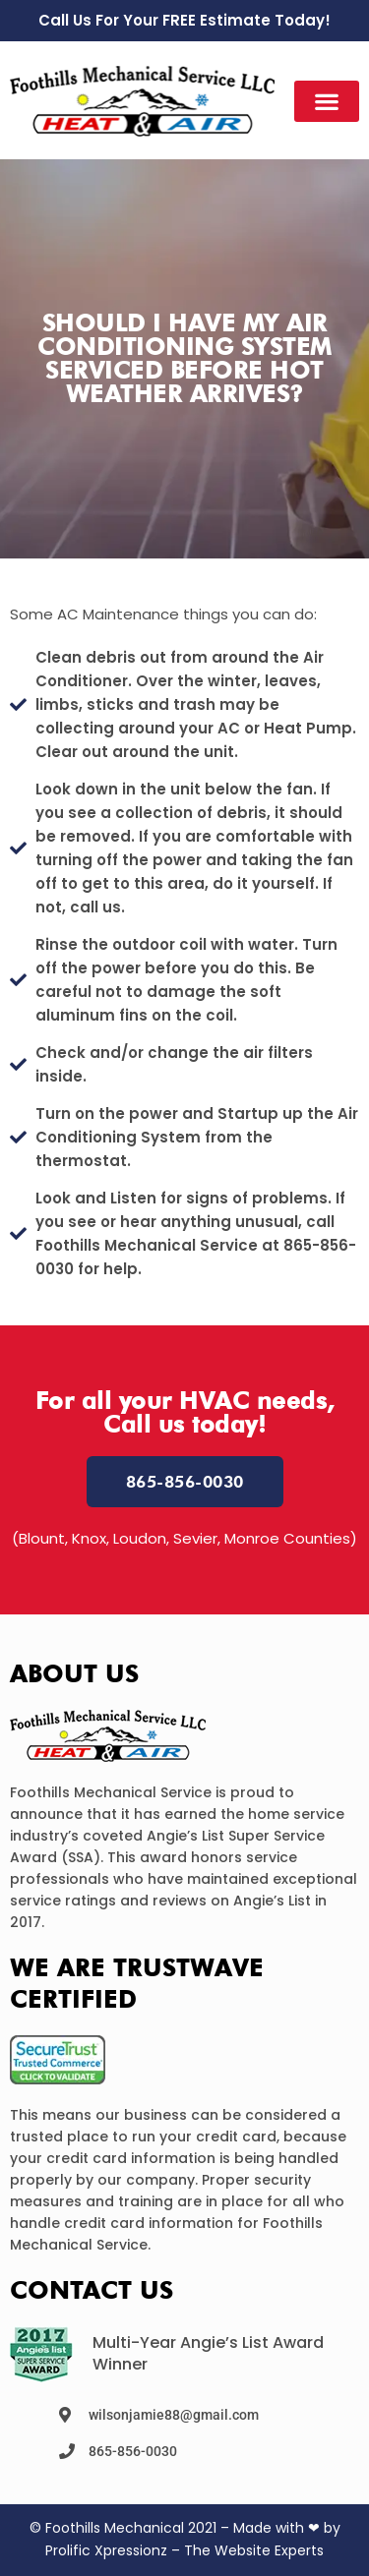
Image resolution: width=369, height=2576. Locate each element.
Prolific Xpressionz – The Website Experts (184, 2550)
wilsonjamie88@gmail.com (174, 2415)
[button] (326, 101)
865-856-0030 (133, 2451)
